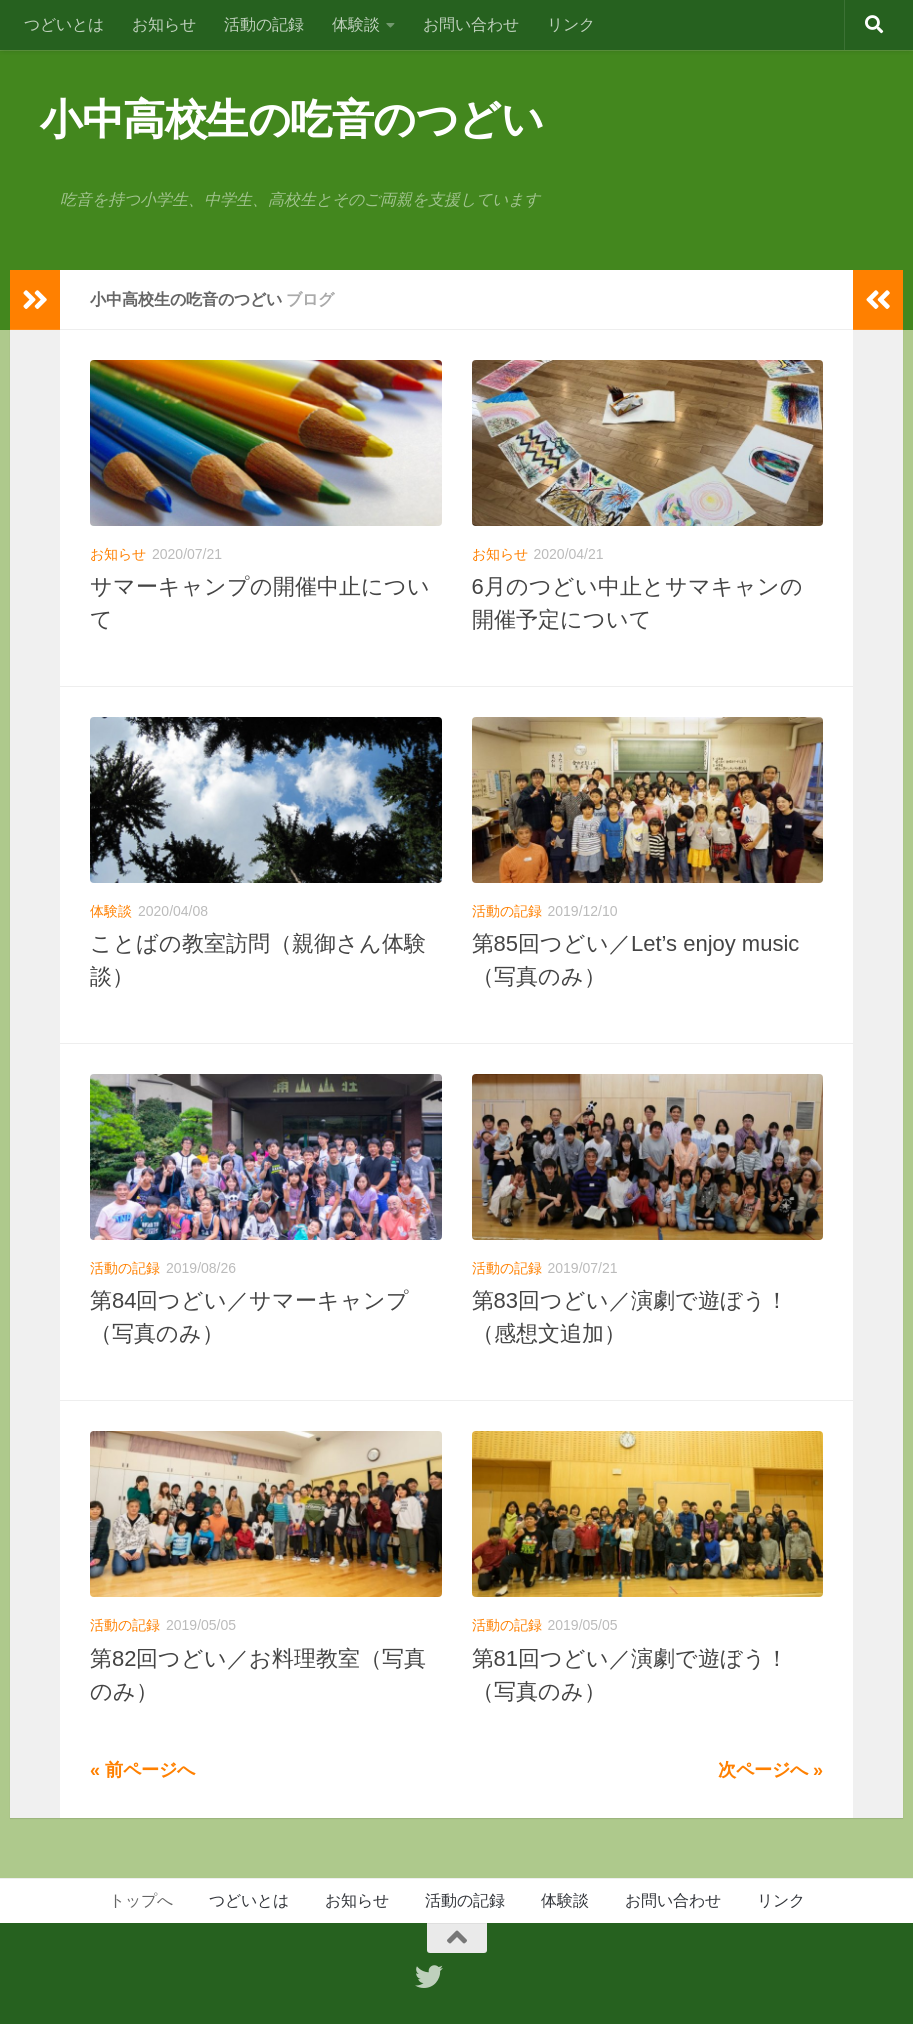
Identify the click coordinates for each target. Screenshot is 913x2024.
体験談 (356, 24)
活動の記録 (264, 24)
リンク (571, 24)
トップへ (141, 1900)
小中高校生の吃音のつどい (291, 119)
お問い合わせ (471, 24)
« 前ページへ (142, 1770)
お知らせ (164, 24)
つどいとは (64, 24)
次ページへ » (770, 1770)
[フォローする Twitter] (429, 1977)
